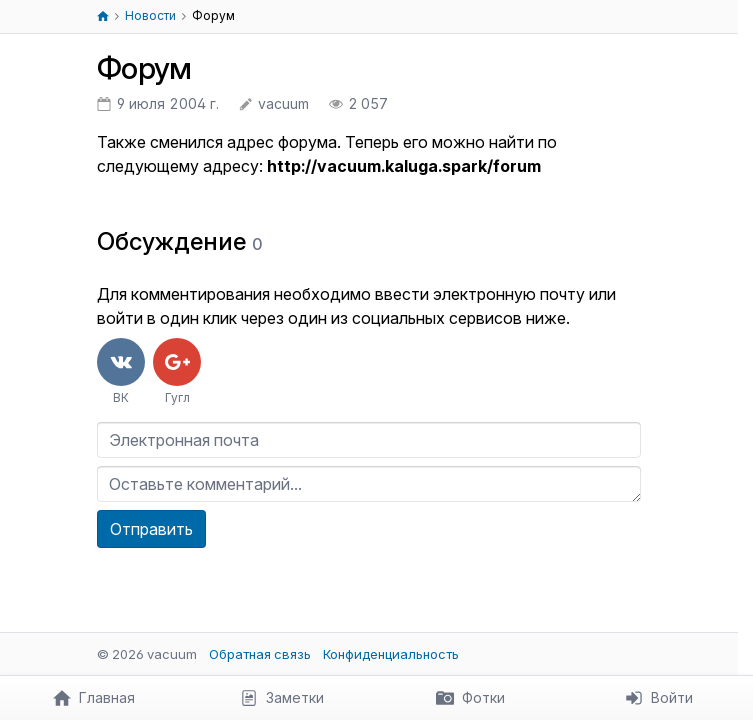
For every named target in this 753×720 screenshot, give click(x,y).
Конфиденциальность (391, 654)
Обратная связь (260, 654)
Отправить (151, 529)
